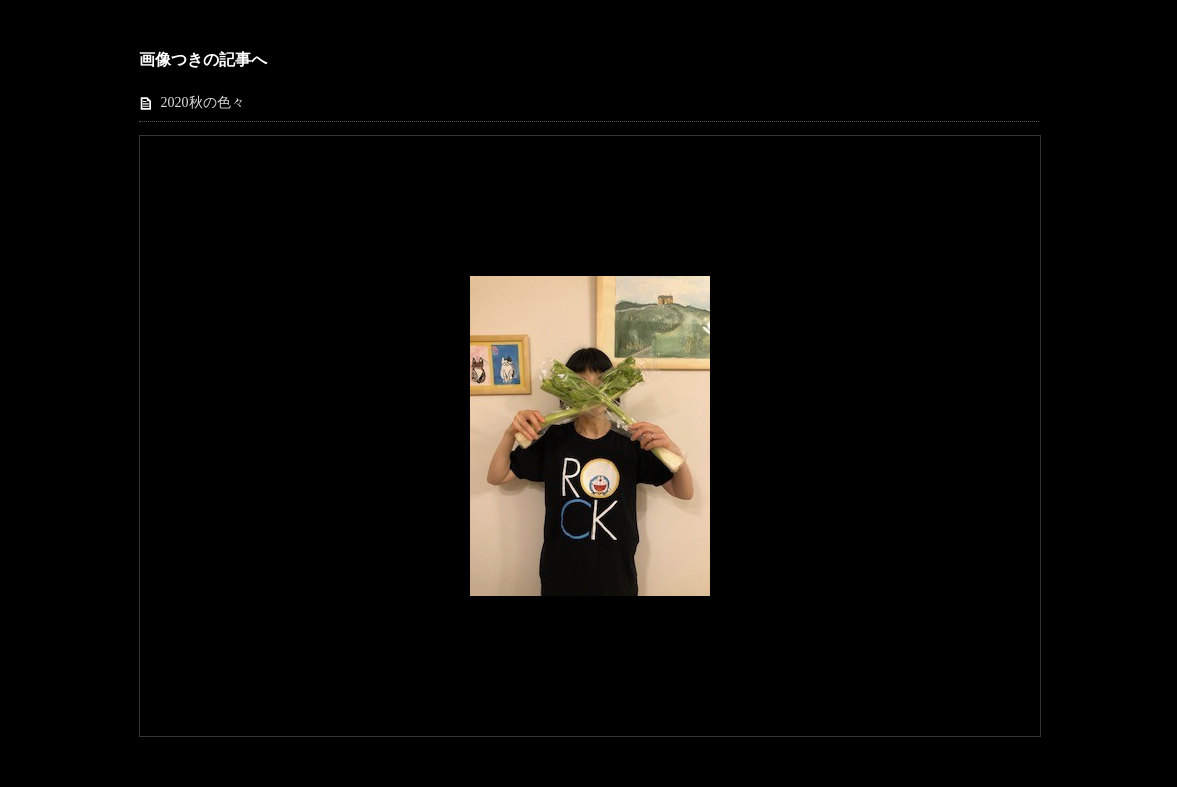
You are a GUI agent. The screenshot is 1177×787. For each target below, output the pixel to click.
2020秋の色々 (203, 102)
